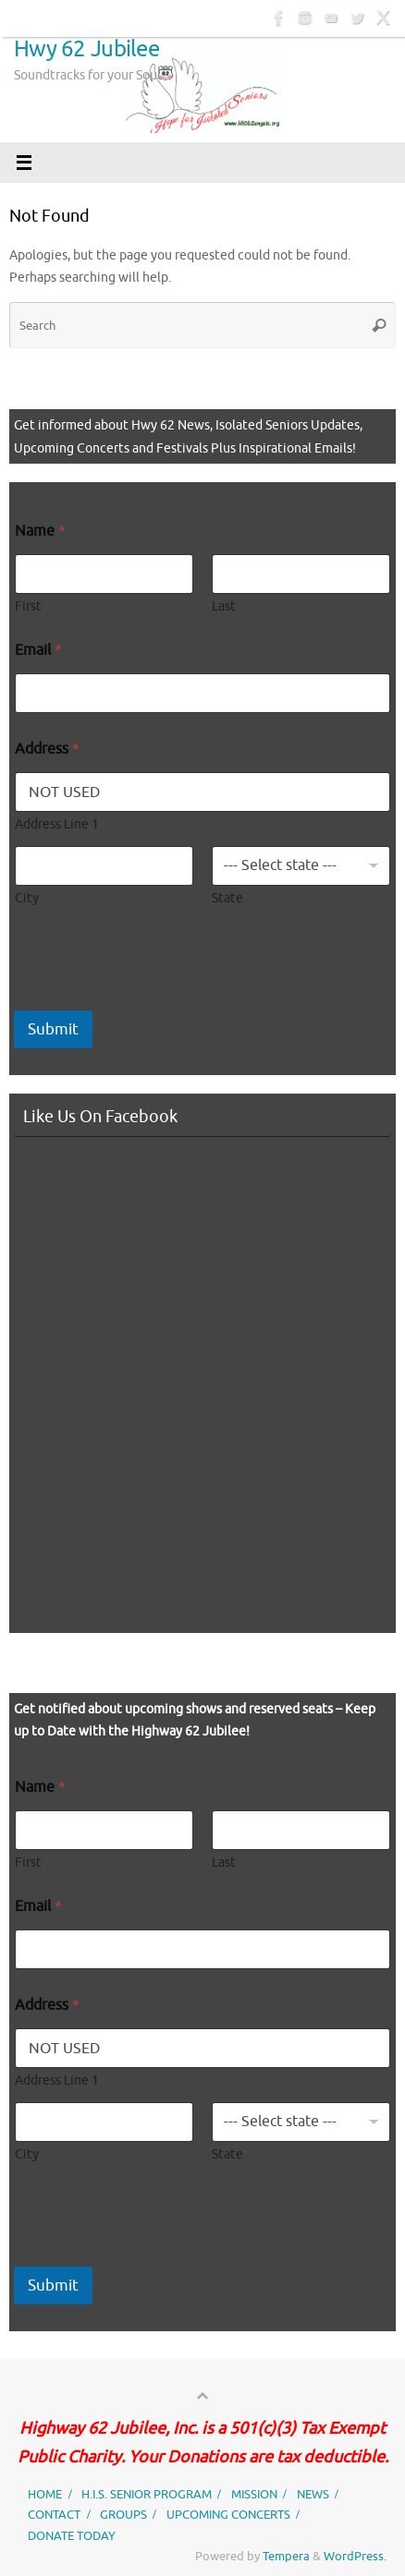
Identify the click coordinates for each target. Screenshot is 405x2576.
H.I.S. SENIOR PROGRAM (146, 2494)
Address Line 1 (57, 824)
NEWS (313, 2494)
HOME (45, 2494)
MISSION (254, 2494)
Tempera (286, 2556)
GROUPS (123, 2515)
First (28, 606)
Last (224, 606)
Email (38, 650)
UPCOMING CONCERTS (228, 2515)
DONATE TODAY (72, 2536)
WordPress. (355, 2556)
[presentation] (154, 998)
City (27, 898)
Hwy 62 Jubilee (86, 49)
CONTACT (54, 2515)
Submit (53, 1029)
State (227, 898)
